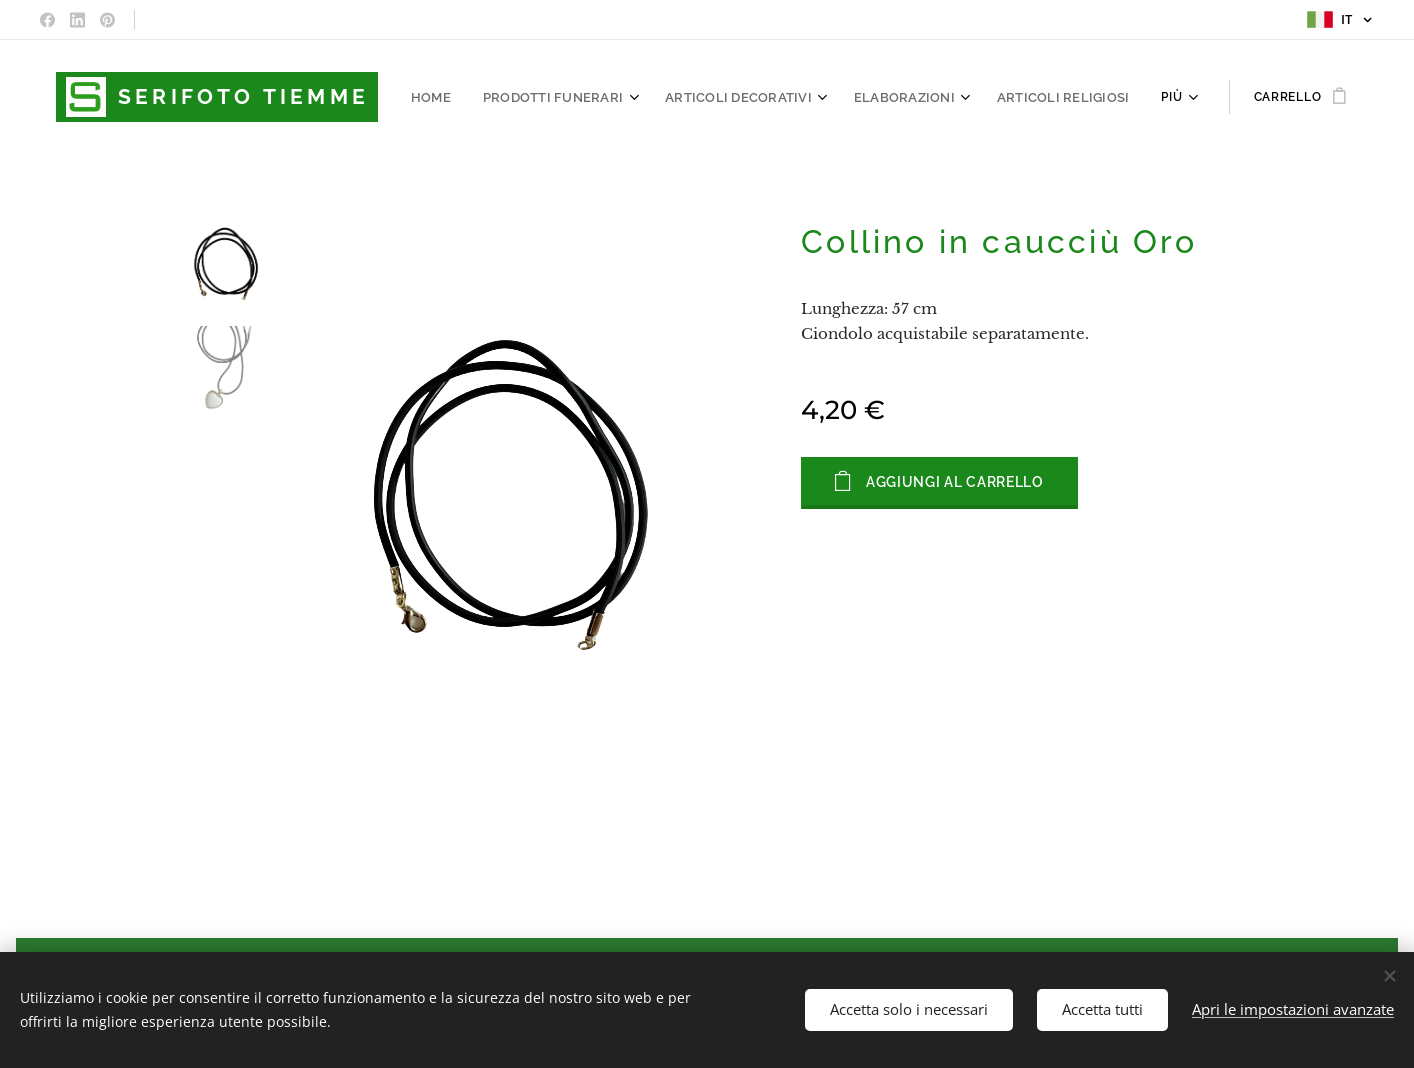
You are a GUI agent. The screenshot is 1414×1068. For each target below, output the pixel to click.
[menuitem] (465, 97)
